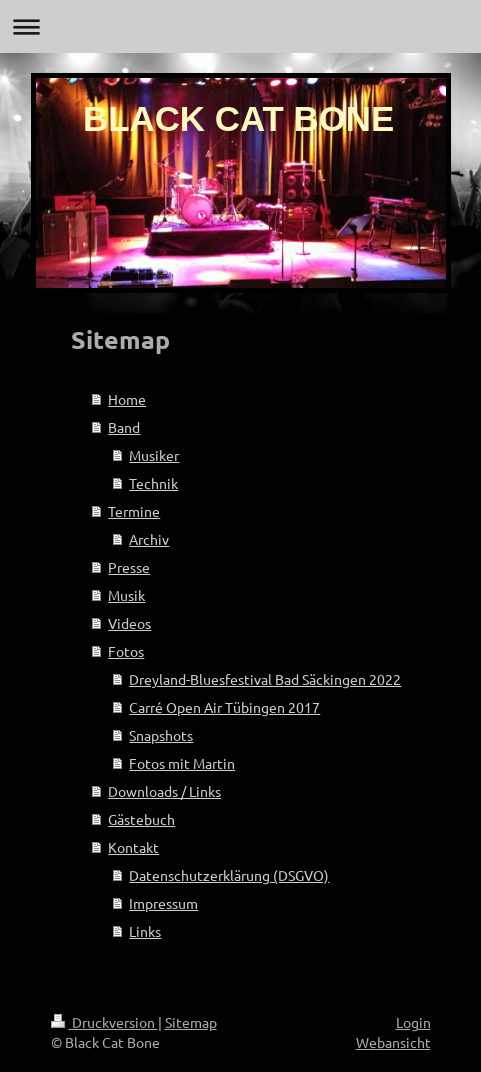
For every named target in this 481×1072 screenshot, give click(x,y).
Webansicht (393, 1042)
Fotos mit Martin (182, 763)
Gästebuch (141, 819)
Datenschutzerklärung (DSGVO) (229, 875)
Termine (134, 511)
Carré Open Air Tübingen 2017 (224, 707)
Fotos (126, 651)
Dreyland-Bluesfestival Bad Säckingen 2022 (265, 679)
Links (145, 931)
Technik (153, 483)
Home (127, 399)
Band (124, 427)
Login (413, 1022)
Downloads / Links (164, 791)
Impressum (163, 903)
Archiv (149, 539)
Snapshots (161, 735)
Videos (129, 623)
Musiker (154, 455)
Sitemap (191, 1022)
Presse (129, 567)
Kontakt (133, 847)
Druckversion (104, 1022)
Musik (126, 595)
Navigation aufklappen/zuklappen (240, 26)
